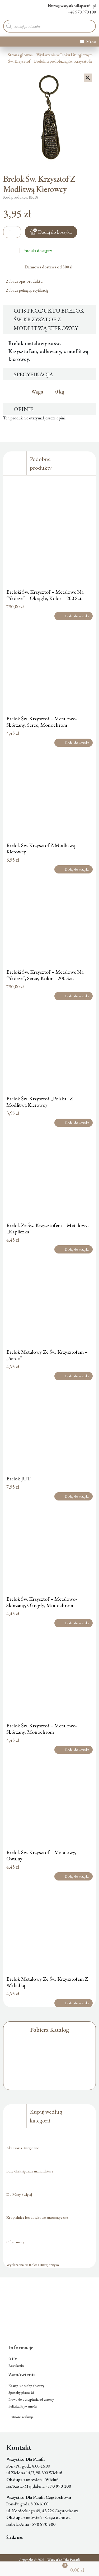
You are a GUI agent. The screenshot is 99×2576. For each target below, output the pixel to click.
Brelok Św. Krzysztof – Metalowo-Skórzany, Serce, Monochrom (41, 721)
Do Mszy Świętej (19, 2194)
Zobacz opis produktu (26, 281)
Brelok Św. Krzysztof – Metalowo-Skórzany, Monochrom (41, 1728)
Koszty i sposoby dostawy (26, 2385)
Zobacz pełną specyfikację (29, 290)
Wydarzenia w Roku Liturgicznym (64, 55)
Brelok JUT (18, 1478)
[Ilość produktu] (12, 232)
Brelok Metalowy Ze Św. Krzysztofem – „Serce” (47, 1355)
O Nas (12, 2359)
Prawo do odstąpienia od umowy (31, 2399)
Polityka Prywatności (22, 2406)
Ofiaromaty (15, 2241)
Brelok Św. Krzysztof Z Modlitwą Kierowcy (40, 848)
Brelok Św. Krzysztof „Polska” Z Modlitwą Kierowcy (39, 1101)
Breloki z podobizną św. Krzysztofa (63, 61)
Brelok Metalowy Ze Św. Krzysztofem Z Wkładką (47, 1982)
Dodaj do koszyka (55, 232)
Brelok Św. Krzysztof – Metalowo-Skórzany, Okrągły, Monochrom (41, 1602)
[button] (88, 78)
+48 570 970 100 (78, 12)
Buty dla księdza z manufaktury (30, 2171)
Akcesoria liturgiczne (22, 2147)
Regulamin (16, 2365)
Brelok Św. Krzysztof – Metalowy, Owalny (41, 1855)
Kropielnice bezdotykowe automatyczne (37, 2217)
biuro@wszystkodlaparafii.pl (68, 5)
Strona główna (20, 55)
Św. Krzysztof (19, 61)
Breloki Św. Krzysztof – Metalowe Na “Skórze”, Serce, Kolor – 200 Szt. (44, 975)
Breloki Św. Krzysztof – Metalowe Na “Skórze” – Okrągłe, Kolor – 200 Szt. (44, 595)
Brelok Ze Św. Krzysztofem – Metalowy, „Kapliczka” (47, 1228)
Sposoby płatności (21, 2392)
